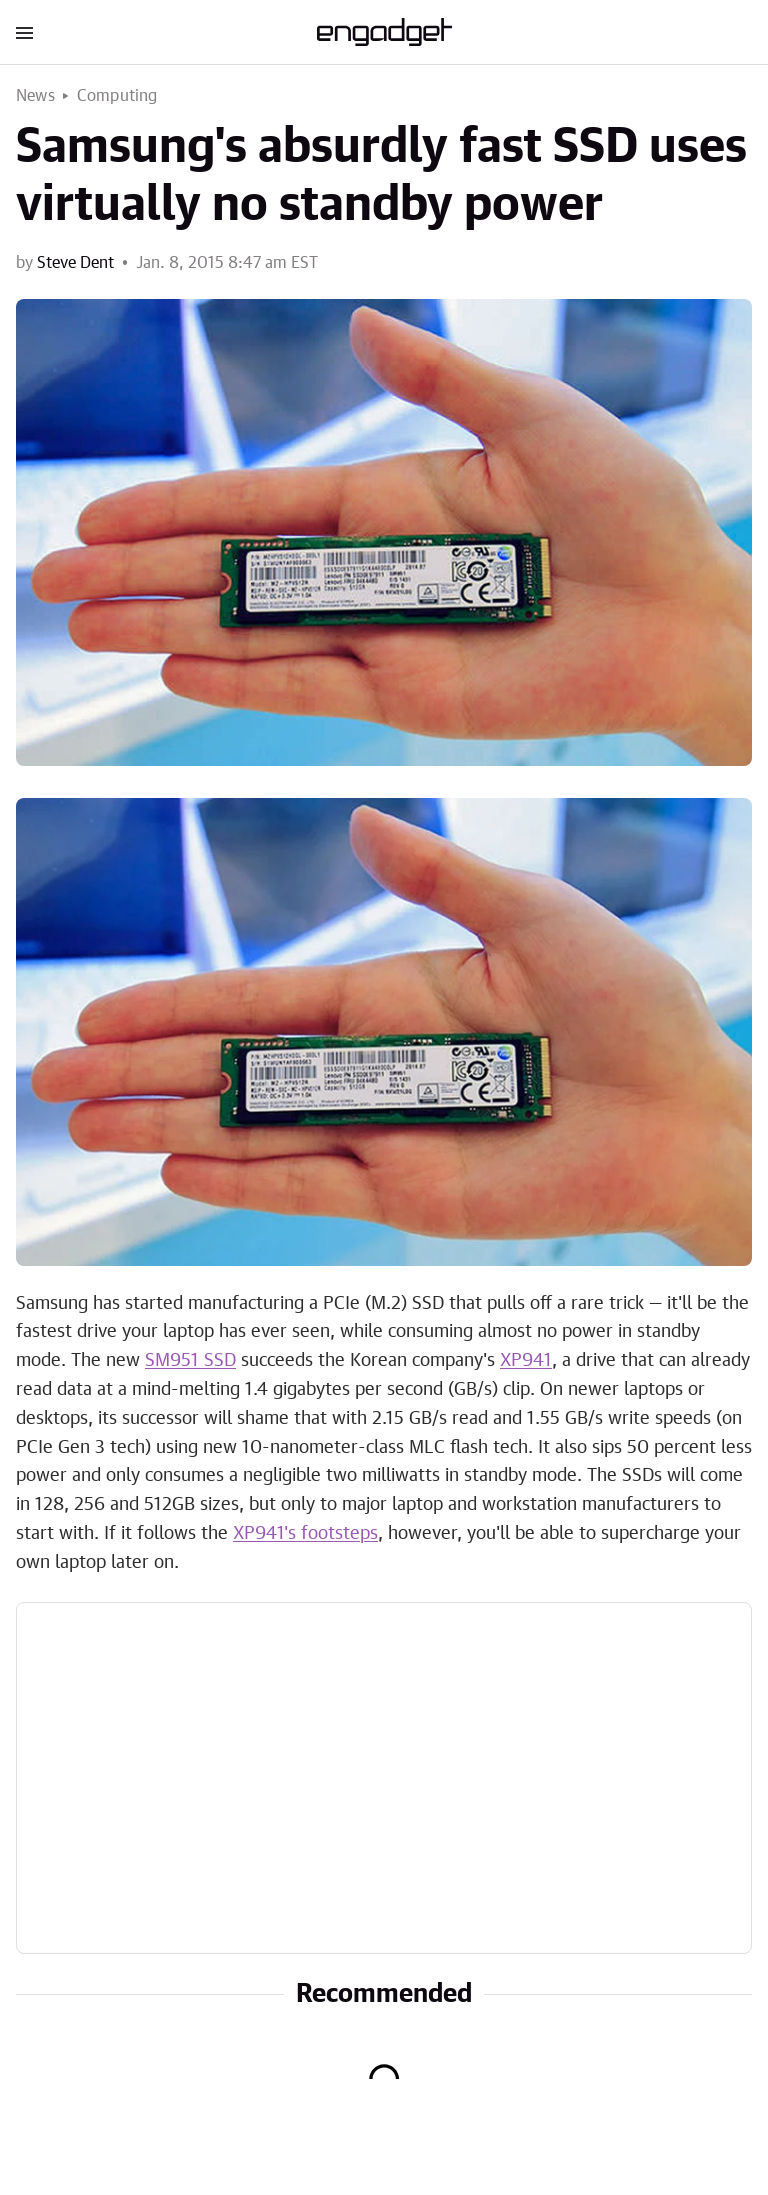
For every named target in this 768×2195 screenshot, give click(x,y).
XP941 (526, 1361)
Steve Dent (75, 263)
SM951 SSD (190, 1361)
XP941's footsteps (305, 1534)
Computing (117, 96)
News (35, 96)
